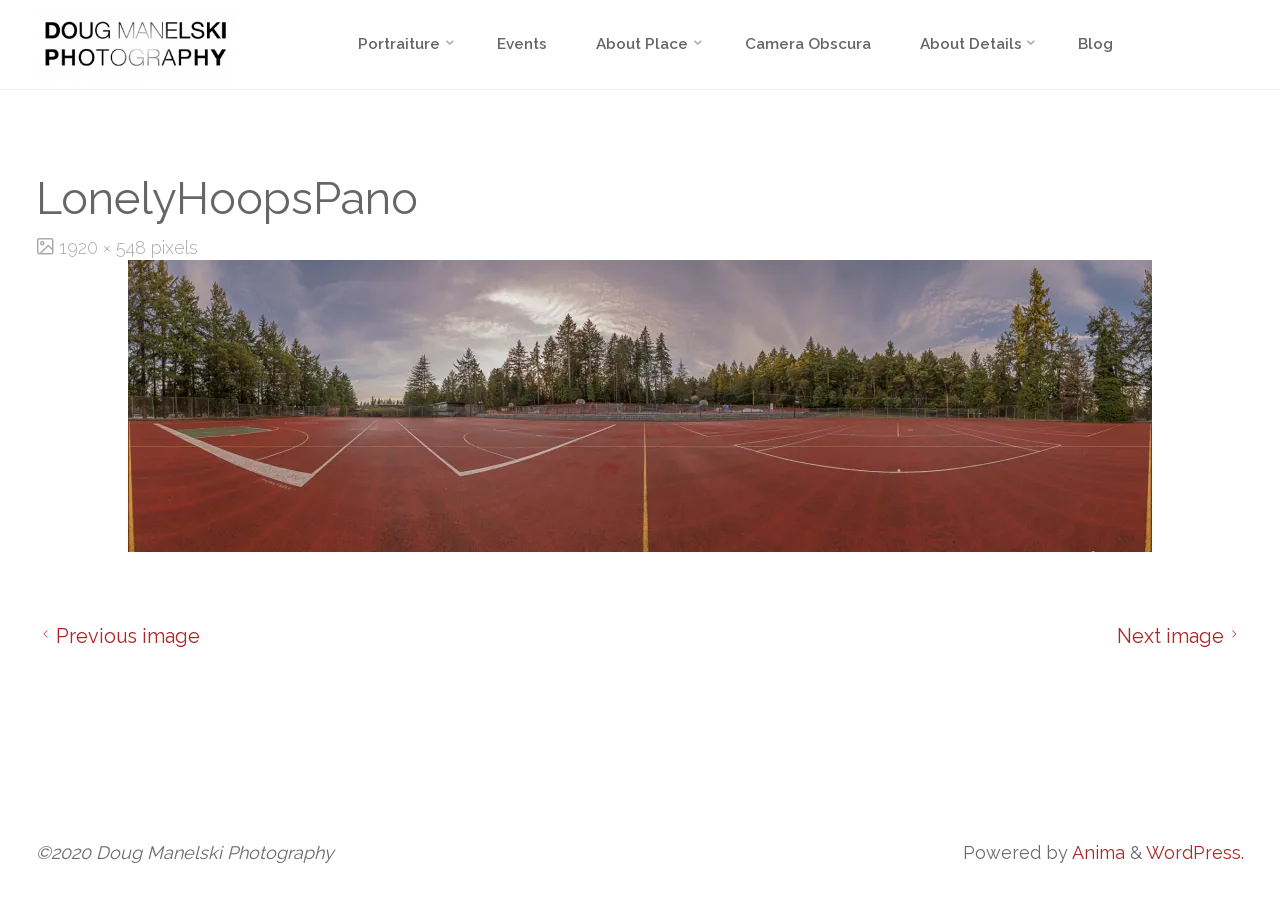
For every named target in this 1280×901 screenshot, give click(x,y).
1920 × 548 (105, 247)
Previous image (118, 636)
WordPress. (1195, 852)
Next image (1180, 636)
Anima (1096, 852)
